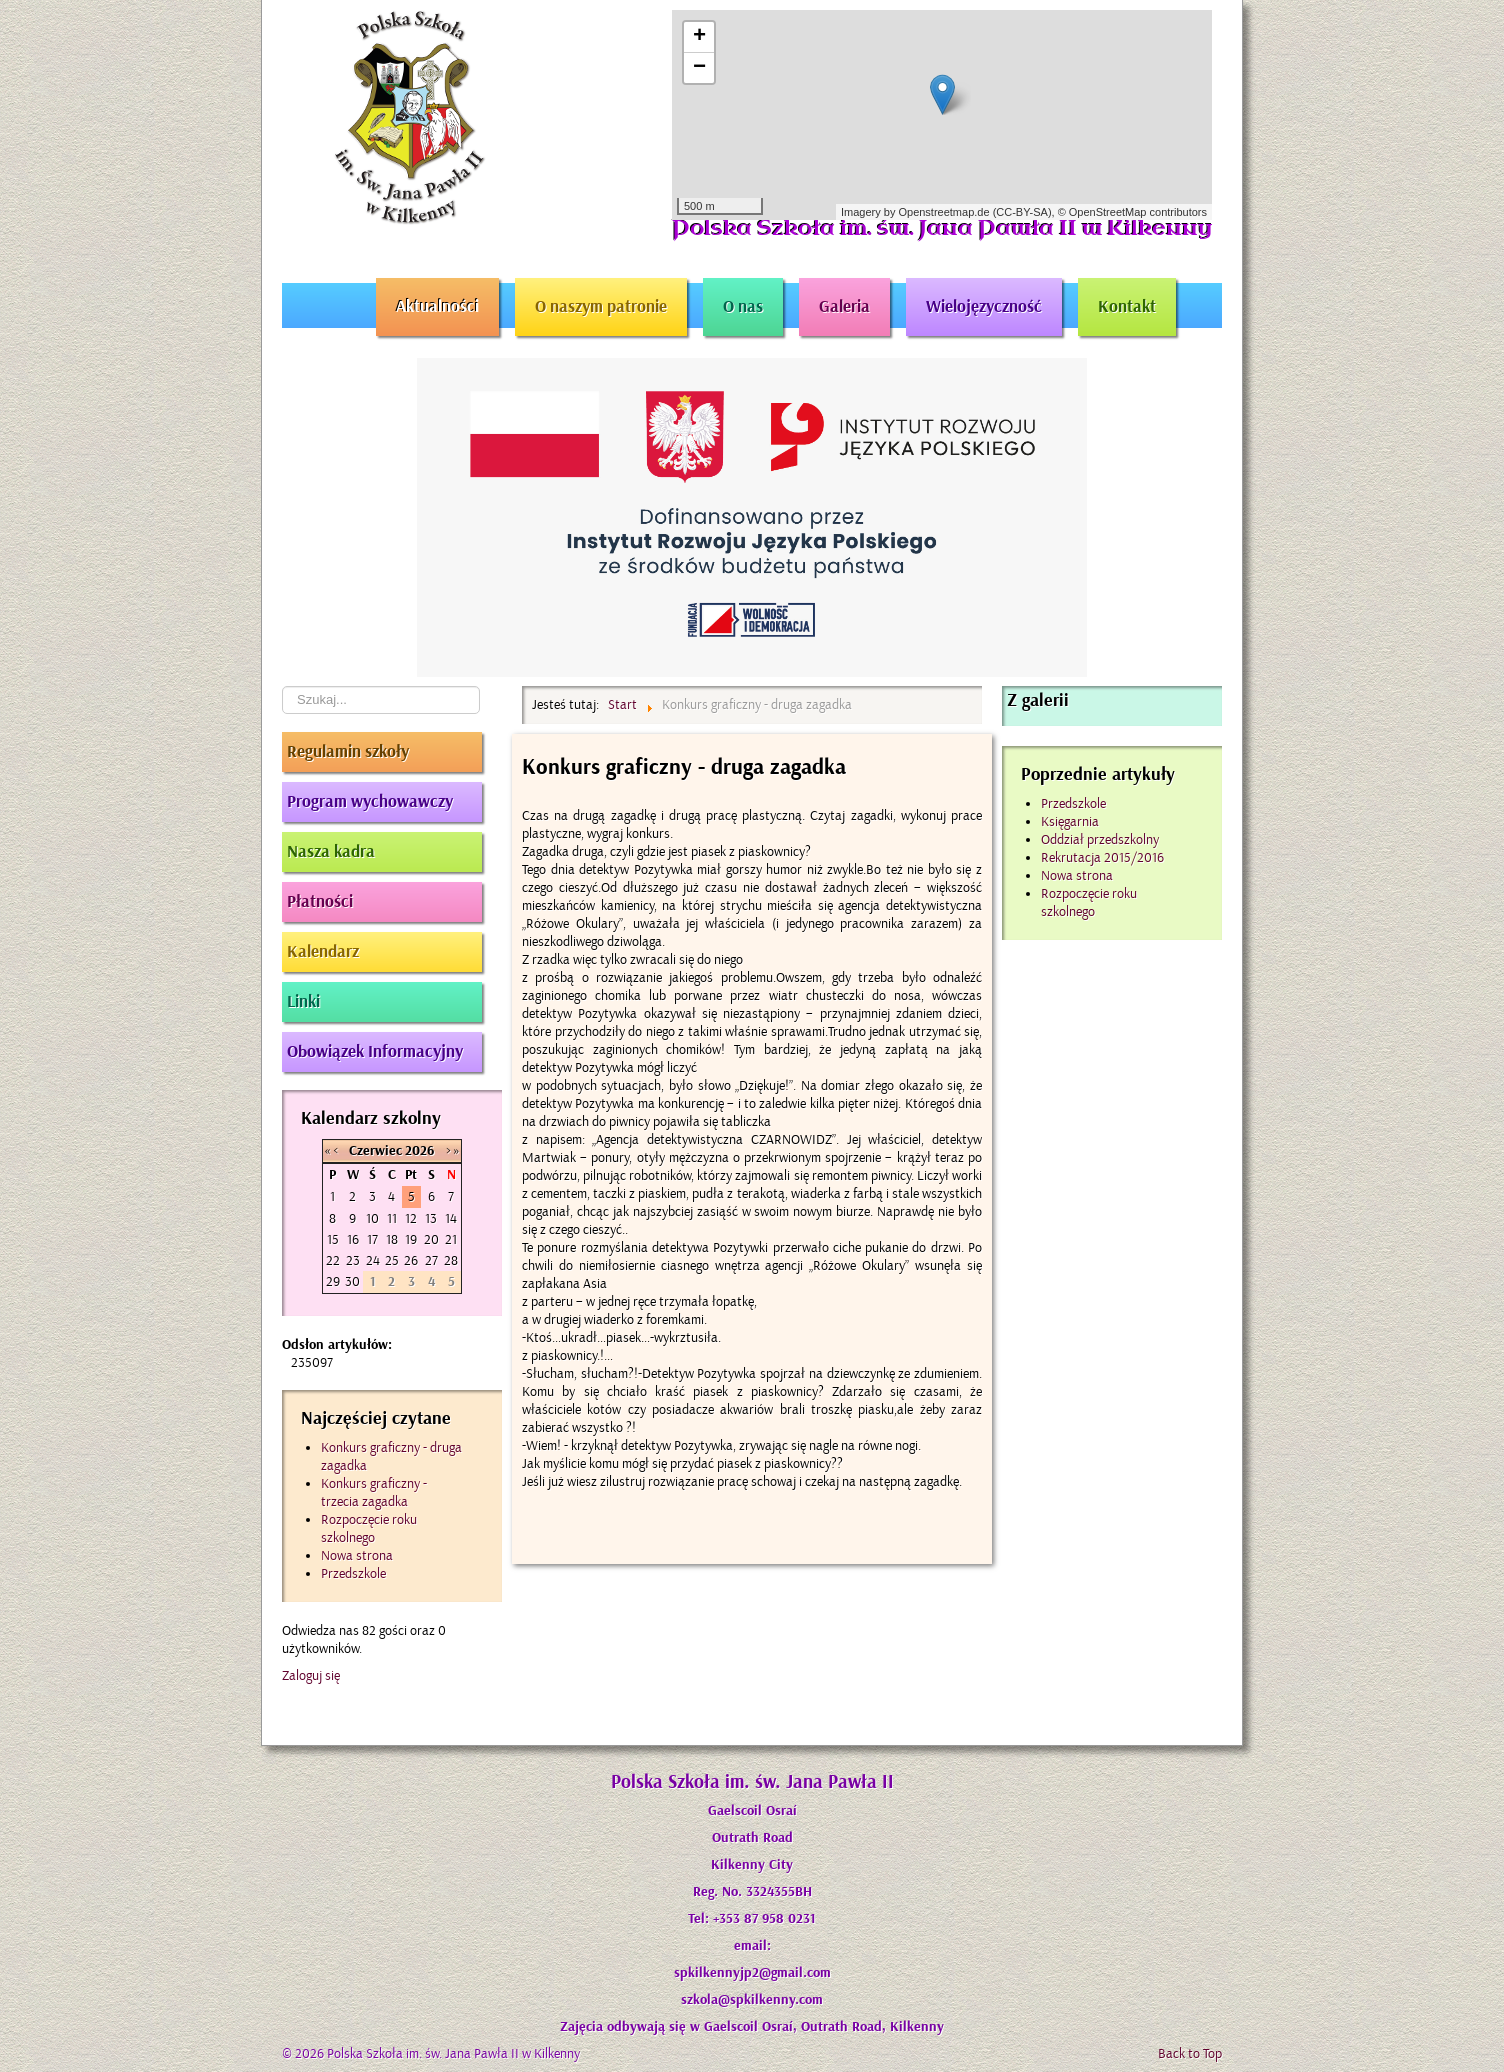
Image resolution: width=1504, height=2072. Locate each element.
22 (333, 1260)
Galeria (844, 307)
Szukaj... (282, 686)
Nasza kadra (331, 852)
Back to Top (1190, 2053)
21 (451, 1239)
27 (431, 1260)
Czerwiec (375, 1151)
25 (392, 1260)
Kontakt (1127, 307)
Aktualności (437, 307)
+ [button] (699, 37)
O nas (743, 307)
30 (352, 1281)
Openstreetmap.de (943, 212)
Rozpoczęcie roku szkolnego (1089, 902)
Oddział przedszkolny (1100, 839)
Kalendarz (323, 952)
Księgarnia (1070, 821)
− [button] (699, 68)
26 (411, 1260)
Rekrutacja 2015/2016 (1102, 857)
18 (392, 1239)
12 (411, 1218)
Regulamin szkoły (348, 752)
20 (431, 1239)
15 (333, 1239)
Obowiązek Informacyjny (375, 1052)
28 (451, 1260)
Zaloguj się (311, 1675)
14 (451, 1218)
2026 (419, 1151)
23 (353, 1260)
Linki (303, 1002)
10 (372, 1218)
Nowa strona (1077, 875)
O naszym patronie (601, 307)
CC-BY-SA (1022, 212)
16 (353, 1239)
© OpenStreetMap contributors (1132, 212)
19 (411, 1239)
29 (333, 1281)
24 (373, 1260)
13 (431, 1218)
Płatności (320, 902)
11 (392, 1218)
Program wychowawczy (370, 802)
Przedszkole (1073, 803)
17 (372, 1239)
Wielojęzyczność (984, 307)
